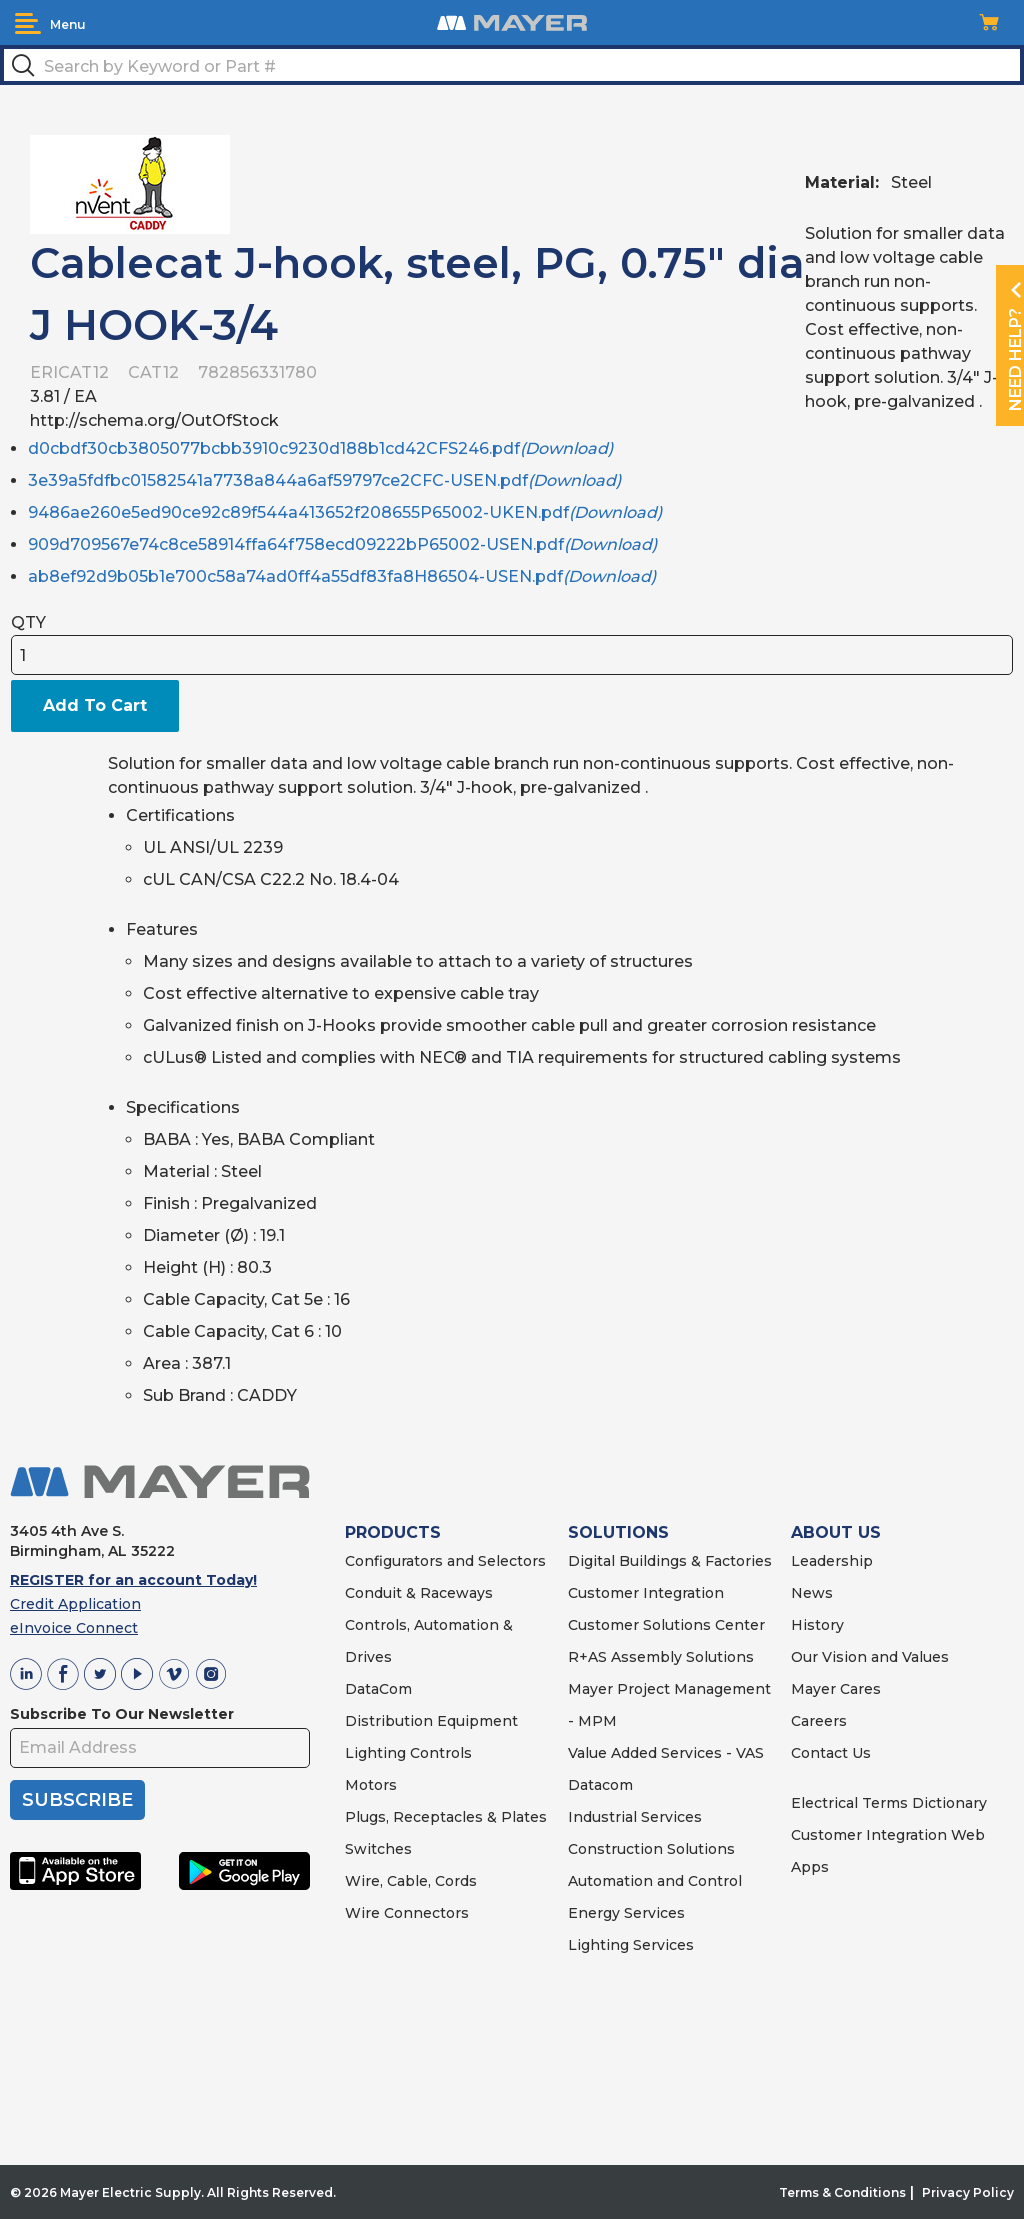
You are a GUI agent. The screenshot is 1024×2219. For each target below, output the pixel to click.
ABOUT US (836, 1532)
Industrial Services (635, 1817)
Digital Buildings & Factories (670, 1561)
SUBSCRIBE (77, 1800)
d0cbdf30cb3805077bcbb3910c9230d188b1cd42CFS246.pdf (320, 448)
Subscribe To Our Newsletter (122, 1714)
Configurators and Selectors (445, 1561)
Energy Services (626, 1913)
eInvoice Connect (74, 1628)
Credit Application (75, 1604)
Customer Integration (646, 1593)
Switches (378, 1849)
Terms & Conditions (842, 2192)
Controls (439, 1753)
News (812, 1593)
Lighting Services (631, 1945)
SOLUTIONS (618, 1532)
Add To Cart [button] (95, 705)
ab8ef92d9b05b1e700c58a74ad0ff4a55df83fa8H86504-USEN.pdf (342, 576)
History (817, 1625)
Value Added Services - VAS (666, 1753)
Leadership (832, 1561)
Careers (819, 1721)
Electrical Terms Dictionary (889, 1803)
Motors (371, 1785)
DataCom (378, 1689)
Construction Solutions (651, 1849)
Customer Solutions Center (666, 1625)
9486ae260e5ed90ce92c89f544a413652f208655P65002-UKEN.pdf (345, 512)
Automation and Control (655, 1881)
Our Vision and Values (870, 1657)
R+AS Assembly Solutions (661, 1657)
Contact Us (831, 1753)
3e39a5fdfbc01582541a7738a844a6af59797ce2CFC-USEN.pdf (324, 480)
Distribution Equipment (431, 1721)
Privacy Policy (968, 2192)
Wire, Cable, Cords (411, 1881)
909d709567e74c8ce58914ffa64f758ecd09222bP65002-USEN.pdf (342, 544)
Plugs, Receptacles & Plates (446, 1817)
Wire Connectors (407, 1913)
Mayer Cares (836, 1689)
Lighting (375, 1753)
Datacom (600, 1785)
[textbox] (512, 65)
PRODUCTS (393, 1532)
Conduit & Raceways (419, 1593)
